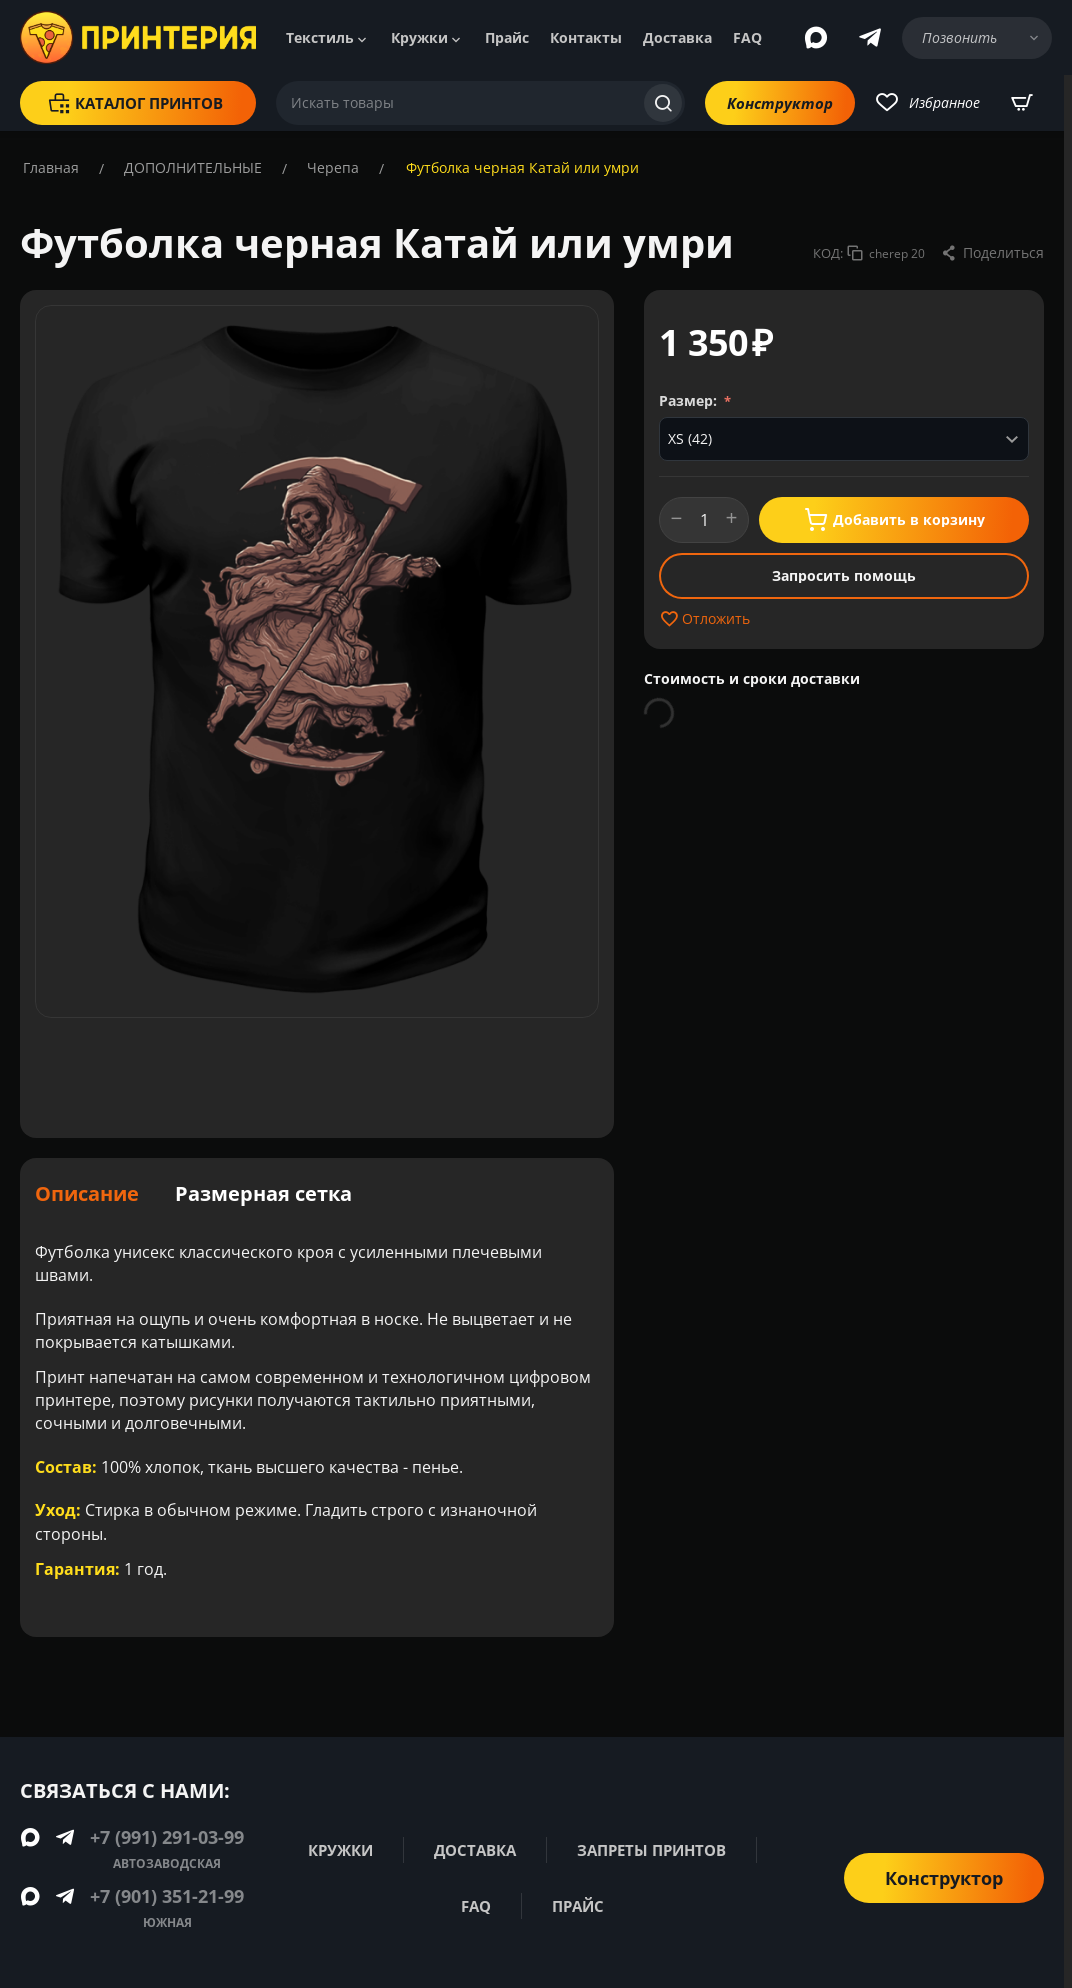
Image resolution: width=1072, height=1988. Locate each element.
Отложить (704, 619)
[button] (992, 253)
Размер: (690, 400)
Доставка (677, 37)
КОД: (828, 253)
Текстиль (320, 37)
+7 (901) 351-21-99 (167, 1896)
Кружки (419, 37)
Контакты (586, 37)
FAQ (747, 37)
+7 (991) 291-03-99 (167, 1837)
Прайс (507, 37)
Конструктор (780, 103)
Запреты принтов (646, 1850)
